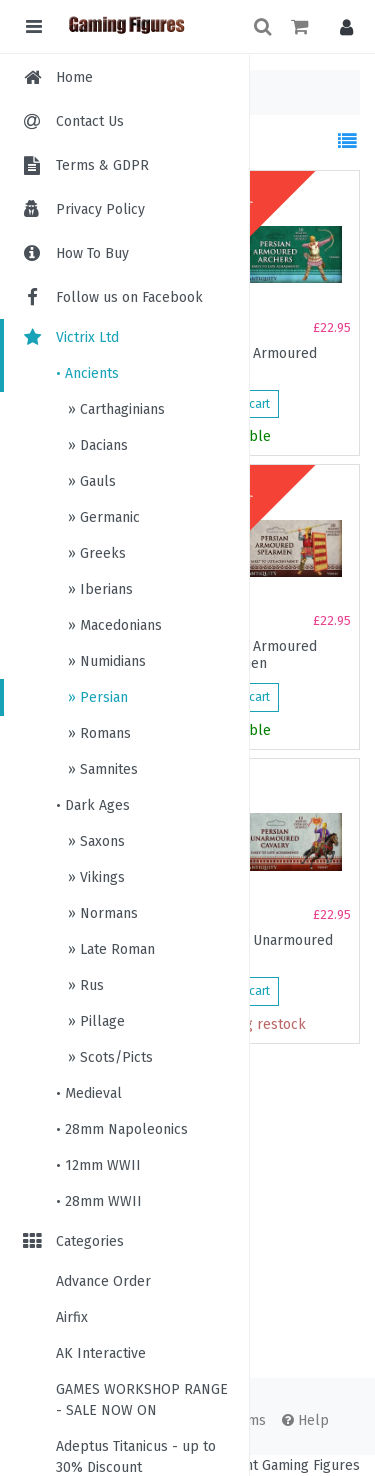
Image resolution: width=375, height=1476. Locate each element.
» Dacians (96, 445)
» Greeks (95, 553)
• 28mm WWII (99, 1201)
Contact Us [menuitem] (90, 121)
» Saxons (94, 841)
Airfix (72, 1317)
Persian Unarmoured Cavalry (267, 949)
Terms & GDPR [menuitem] (102, 165)
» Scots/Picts (108, 1057)
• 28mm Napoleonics (122, 1129)
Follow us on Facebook (111, 297)
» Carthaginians (114, 409)
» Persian (96, 697)
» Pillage (94, 1021)
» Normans (101, 913)
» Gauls (90, 481)
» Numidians (105, 661)
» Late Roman (109, 949)
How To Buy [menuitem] (92, 253)
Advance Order (103, 1281)
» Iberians (98, 589)
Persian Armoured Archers (259, 362)
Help (305, 1420)
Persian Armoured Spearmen (259, 655)
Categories (72, 1241)
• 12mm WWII (98, 1165)
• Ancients (87, 373)
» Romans (97, 733)
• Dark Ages (93, 805)
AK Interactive (101, 1353)
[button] (341, 26)
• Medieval (89, 1093)
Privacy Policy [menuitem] (100, 209)
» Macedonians (113, 625)
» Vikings (94, 877)
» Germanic (102, 517)
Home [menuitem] (74, 77)
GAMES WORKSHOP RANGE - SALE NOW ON (142, 1400)
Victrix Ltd (69, 337)
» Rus (84, 985)
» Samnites (101, 769)
